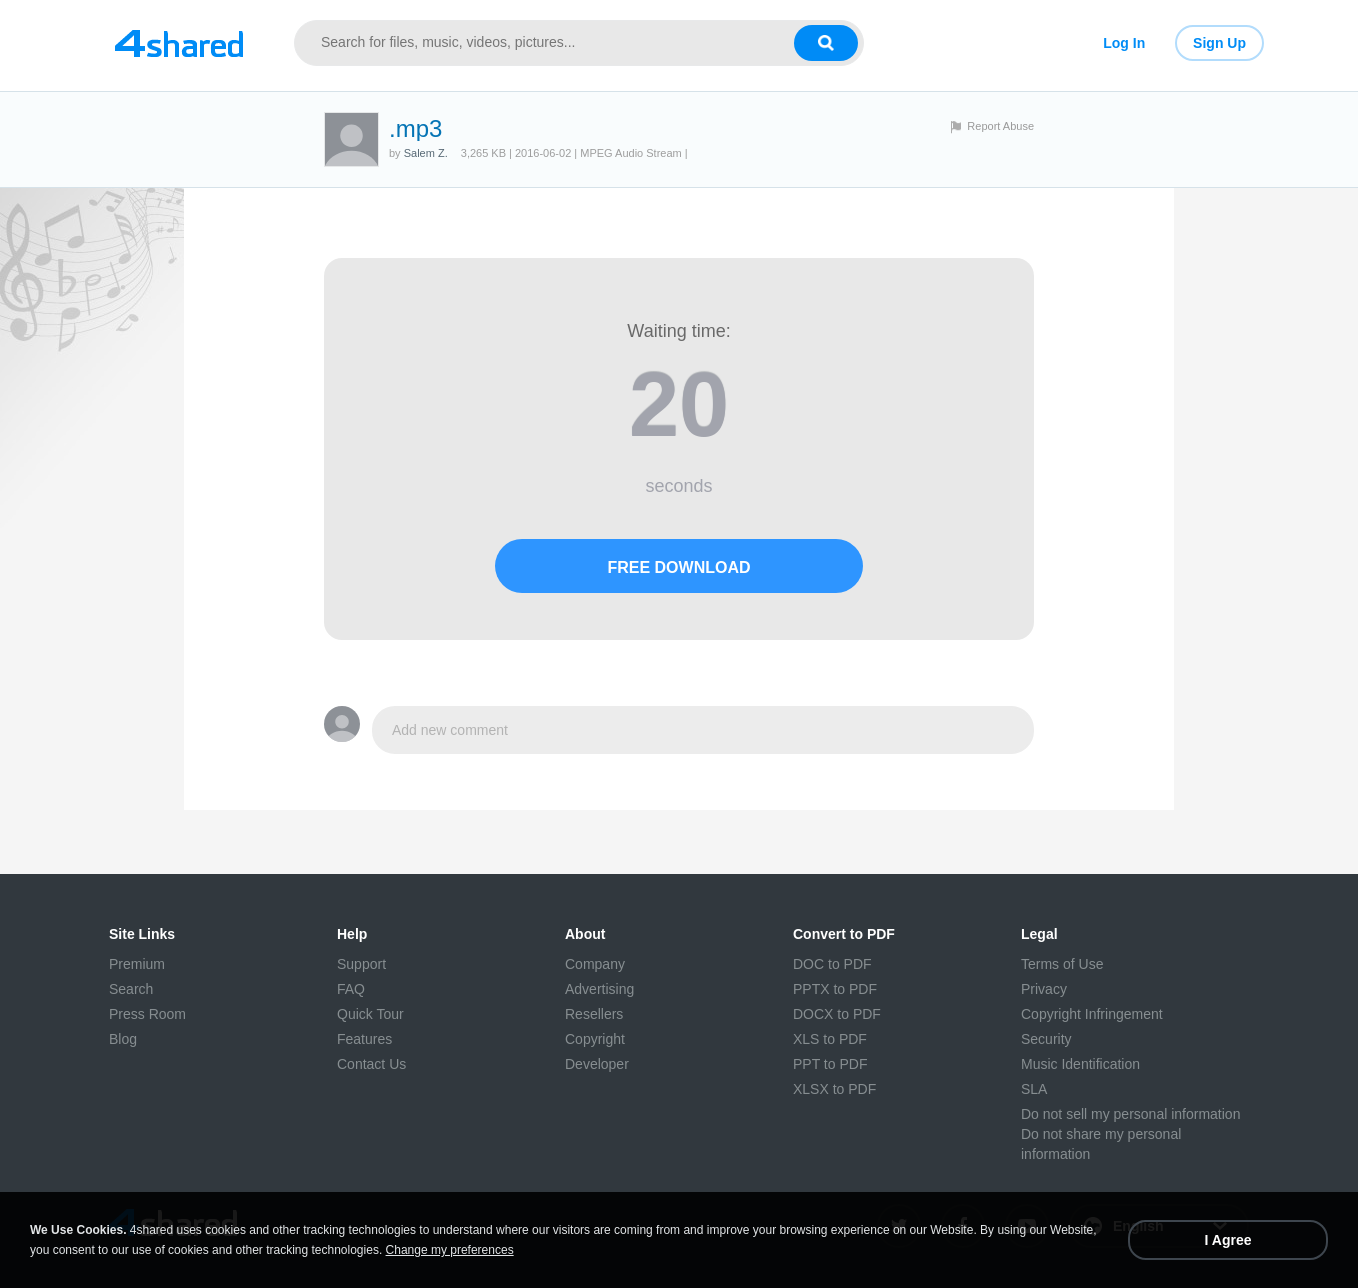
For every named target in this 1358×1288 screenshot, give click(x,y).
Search (131, 989)
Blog (123, 1039)
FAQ (351, 989)
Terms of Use (1062, 964)
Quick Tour (370, 1014)
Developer (597, 1064)
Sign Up (1219, 43)
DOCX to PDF (837, 1014)
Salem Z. (426, 153)
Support (361, 964)
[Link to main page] (179, 43)
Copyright (595, 1039)
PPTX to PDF (835, 989)
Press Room (147, 1014)
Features (364, 1039)
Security (1046, 1039)
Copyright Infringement (1092, 1014)
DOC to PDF (832, 964)
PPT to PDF (830, 1064)
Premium (137, 964)
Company (595, 964)
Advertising (599, 989)
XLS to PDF (830, 1039)
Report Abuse (1000, 126)
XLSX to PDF (834, 1089)
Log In (1124, 43)
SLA (1034, 1089)
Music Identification (1080, 1064)
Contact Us (371, 1064)
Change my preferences (450, 1250)
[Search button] (826, 43)
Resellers (594, 1014)
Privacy (1044, 989)
